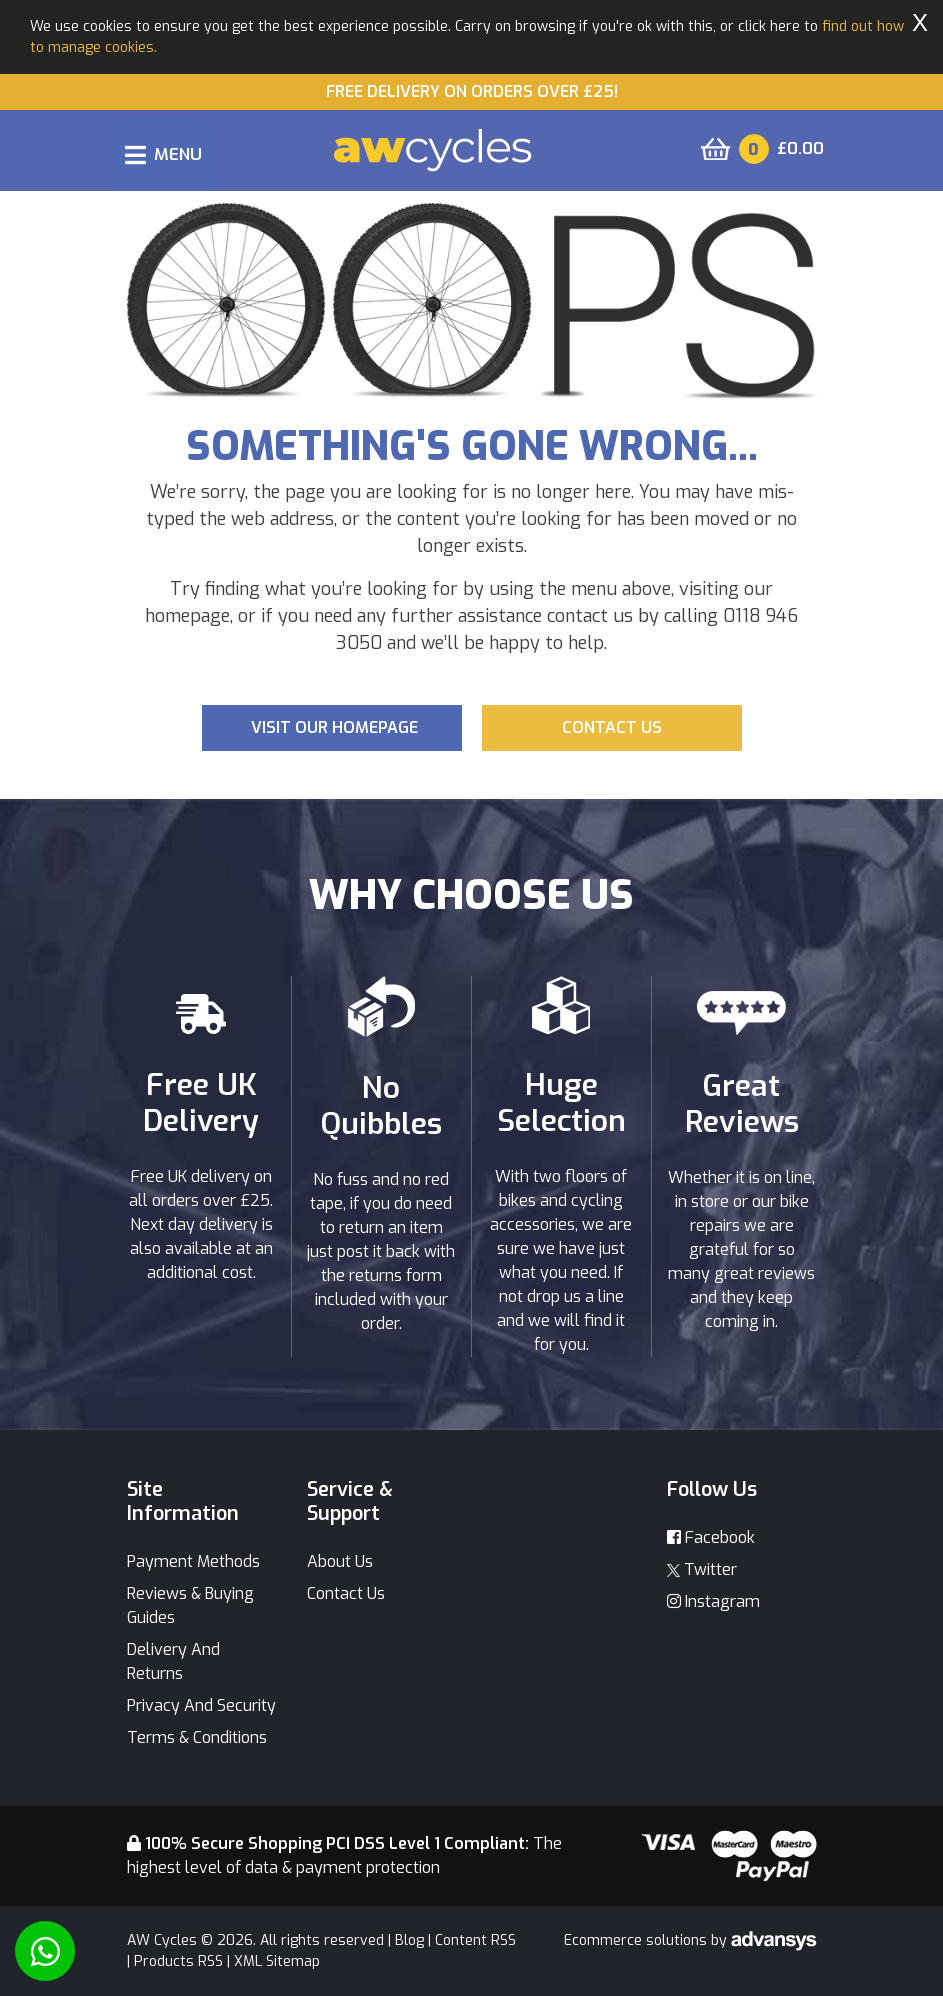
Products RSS (178, 1961)
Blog (409, 1940)
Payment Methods (193, 1561)
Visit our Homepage (334, 727)
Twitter (702, 1569)
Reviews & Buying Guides (190, 1605)
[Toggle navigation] (163, 154)
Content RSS (475, 1940)
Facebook (711, 1537)
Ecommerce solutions (637, 1940)
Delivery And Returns (173, 1661)
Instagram (713, 1601)
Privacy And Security (201, 1705)
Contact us (612, 727)
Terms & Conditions (197, 1737)
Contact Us (346, 1593)
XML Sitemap (277, 1961)
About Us (340, 1561)
